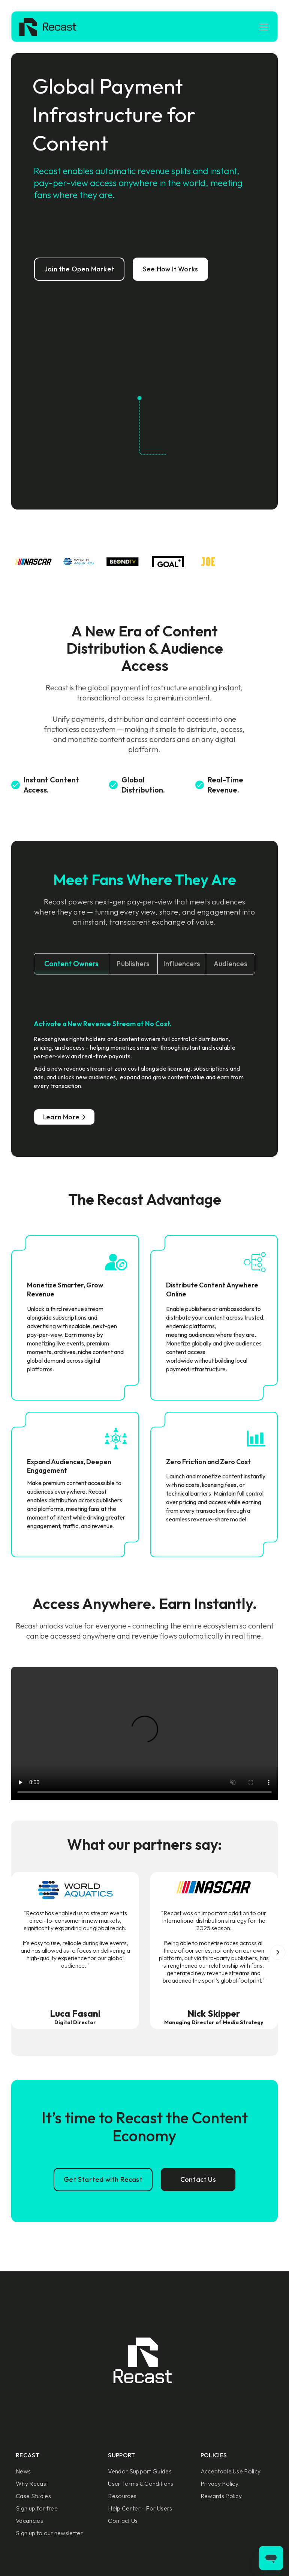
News (23, 2471)
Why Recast (32, 2483)
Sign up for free (37, 2508)
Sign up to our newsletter (49, 2533)
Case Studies (33, 2496)
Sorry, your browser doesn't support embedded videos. (144, 1733)
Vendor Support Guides (140, 2471)
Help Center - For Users (140, 2508)
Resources (122, 2496)
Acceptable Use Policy (231, 2471)
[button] (262, 27)
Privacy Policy (219, 2483)
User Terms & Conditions (140, 2483)
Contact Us (123, 2520)
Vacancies (29, 2520)
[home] (47, 27)
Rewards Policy (221, 2496)
